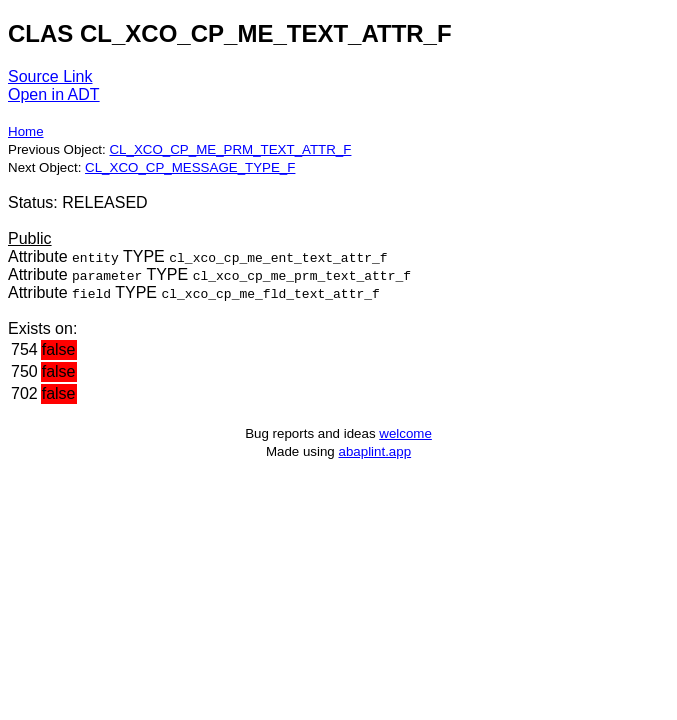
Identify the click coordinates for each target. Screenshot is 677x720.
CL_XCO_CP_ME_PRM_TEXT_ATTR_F (230, 149)
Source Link (50, 76)
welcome (405, 433)
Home (26, 131)
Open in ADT (54, 94)
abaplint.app (374, 451)
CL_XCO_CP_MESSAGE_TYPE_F (190, 167)
